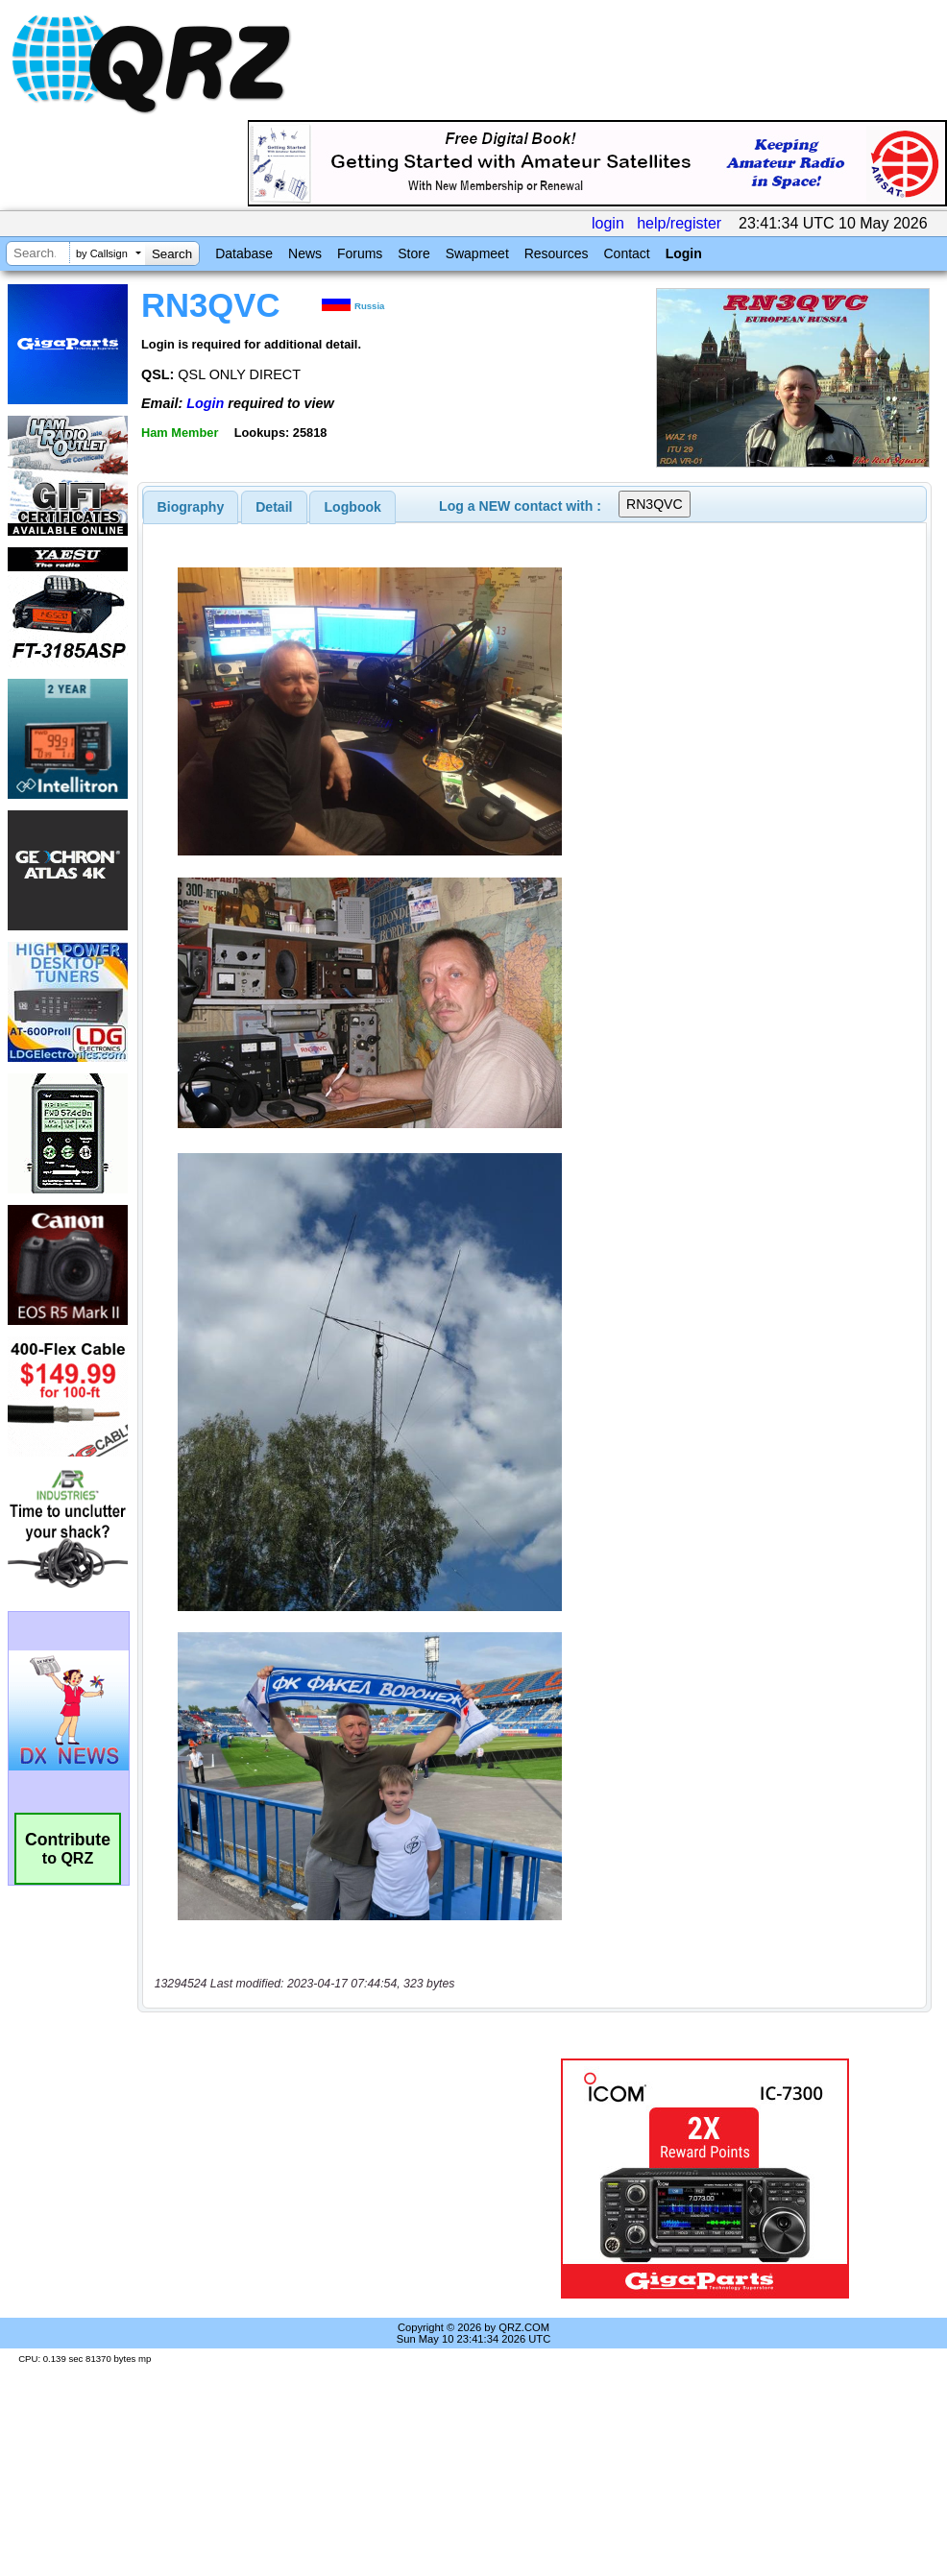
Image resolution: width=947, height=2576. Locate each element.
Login (684, 253)
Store (413, 253)
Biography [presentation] (191, 507)
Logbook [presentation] (353, 507)
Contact (626, 253)
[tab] (191, 507)
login (608, 223)
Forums (359, 253)
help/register (679, 223)
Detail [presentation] (273, 507)
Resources (556, 253)
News (305, 253)
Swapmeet (477, 253)
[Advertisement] (324, 2178)
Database (244, 253)
